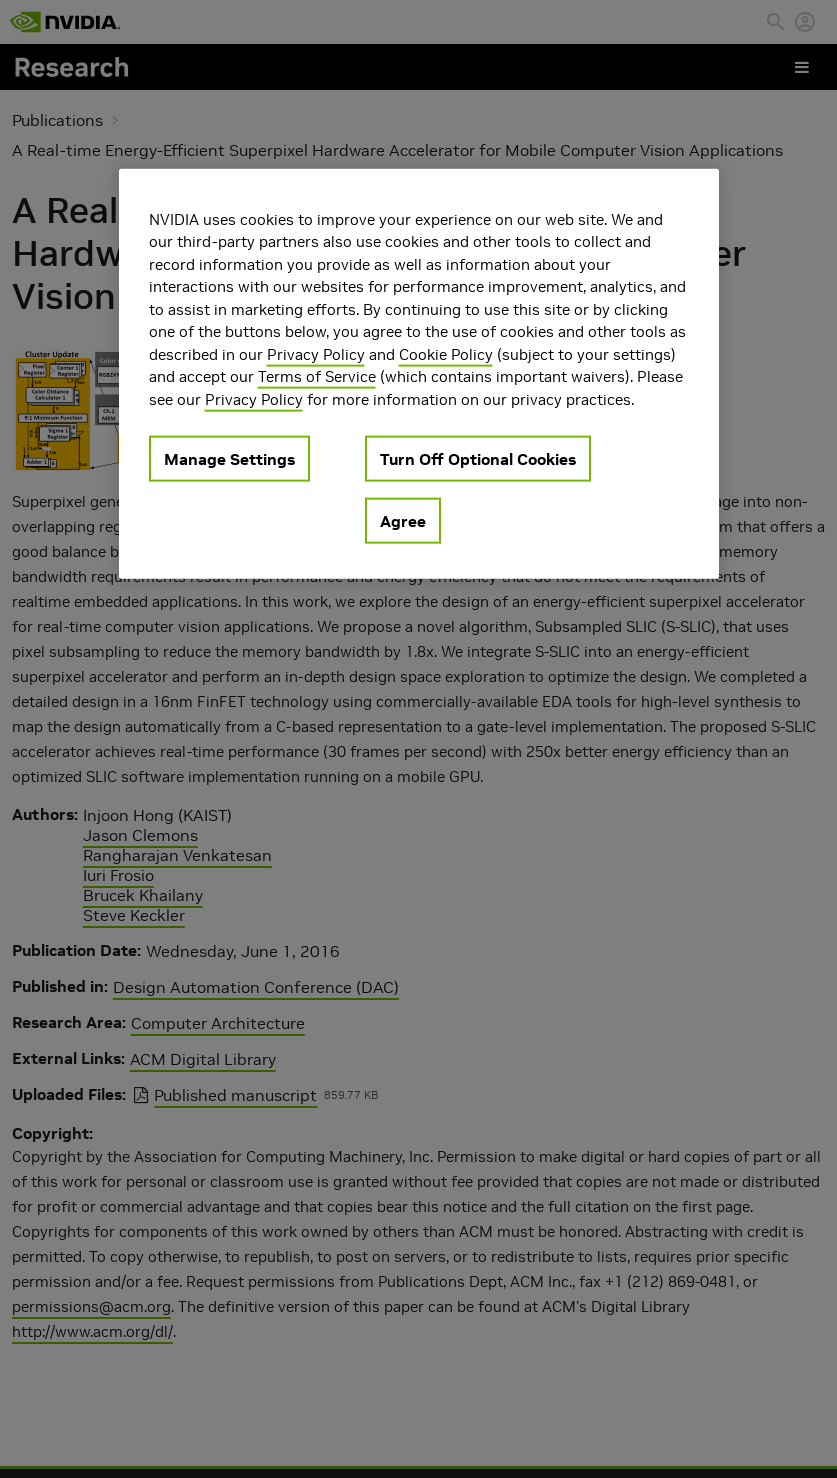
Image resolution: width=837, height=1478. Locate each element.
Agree (403, 521)
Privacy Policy (316, 353)
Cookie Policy (446, 353)
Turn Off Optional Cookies (478, 459)
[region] (419, 373)
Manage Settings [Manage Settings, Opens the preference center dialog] (229, 459)
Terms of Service (317, 376)
